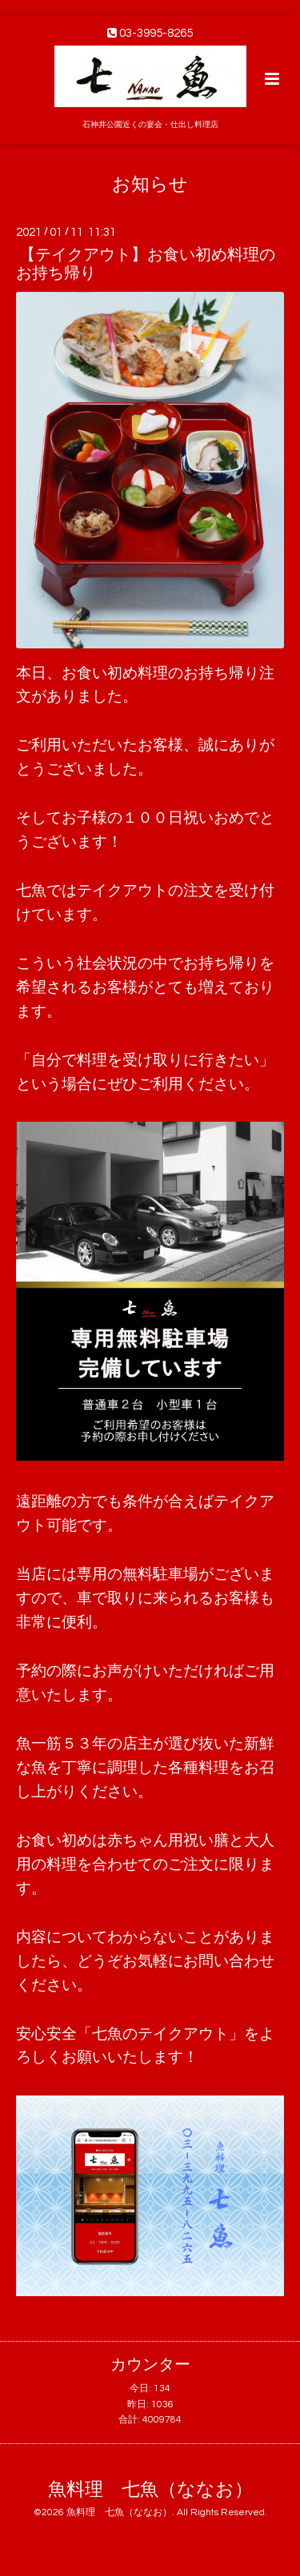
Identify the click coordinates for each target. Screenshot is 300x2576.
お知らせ (150, 184)
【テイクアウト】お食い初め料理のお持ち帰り (145, 264)
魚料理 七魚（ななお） (150, 2490)
